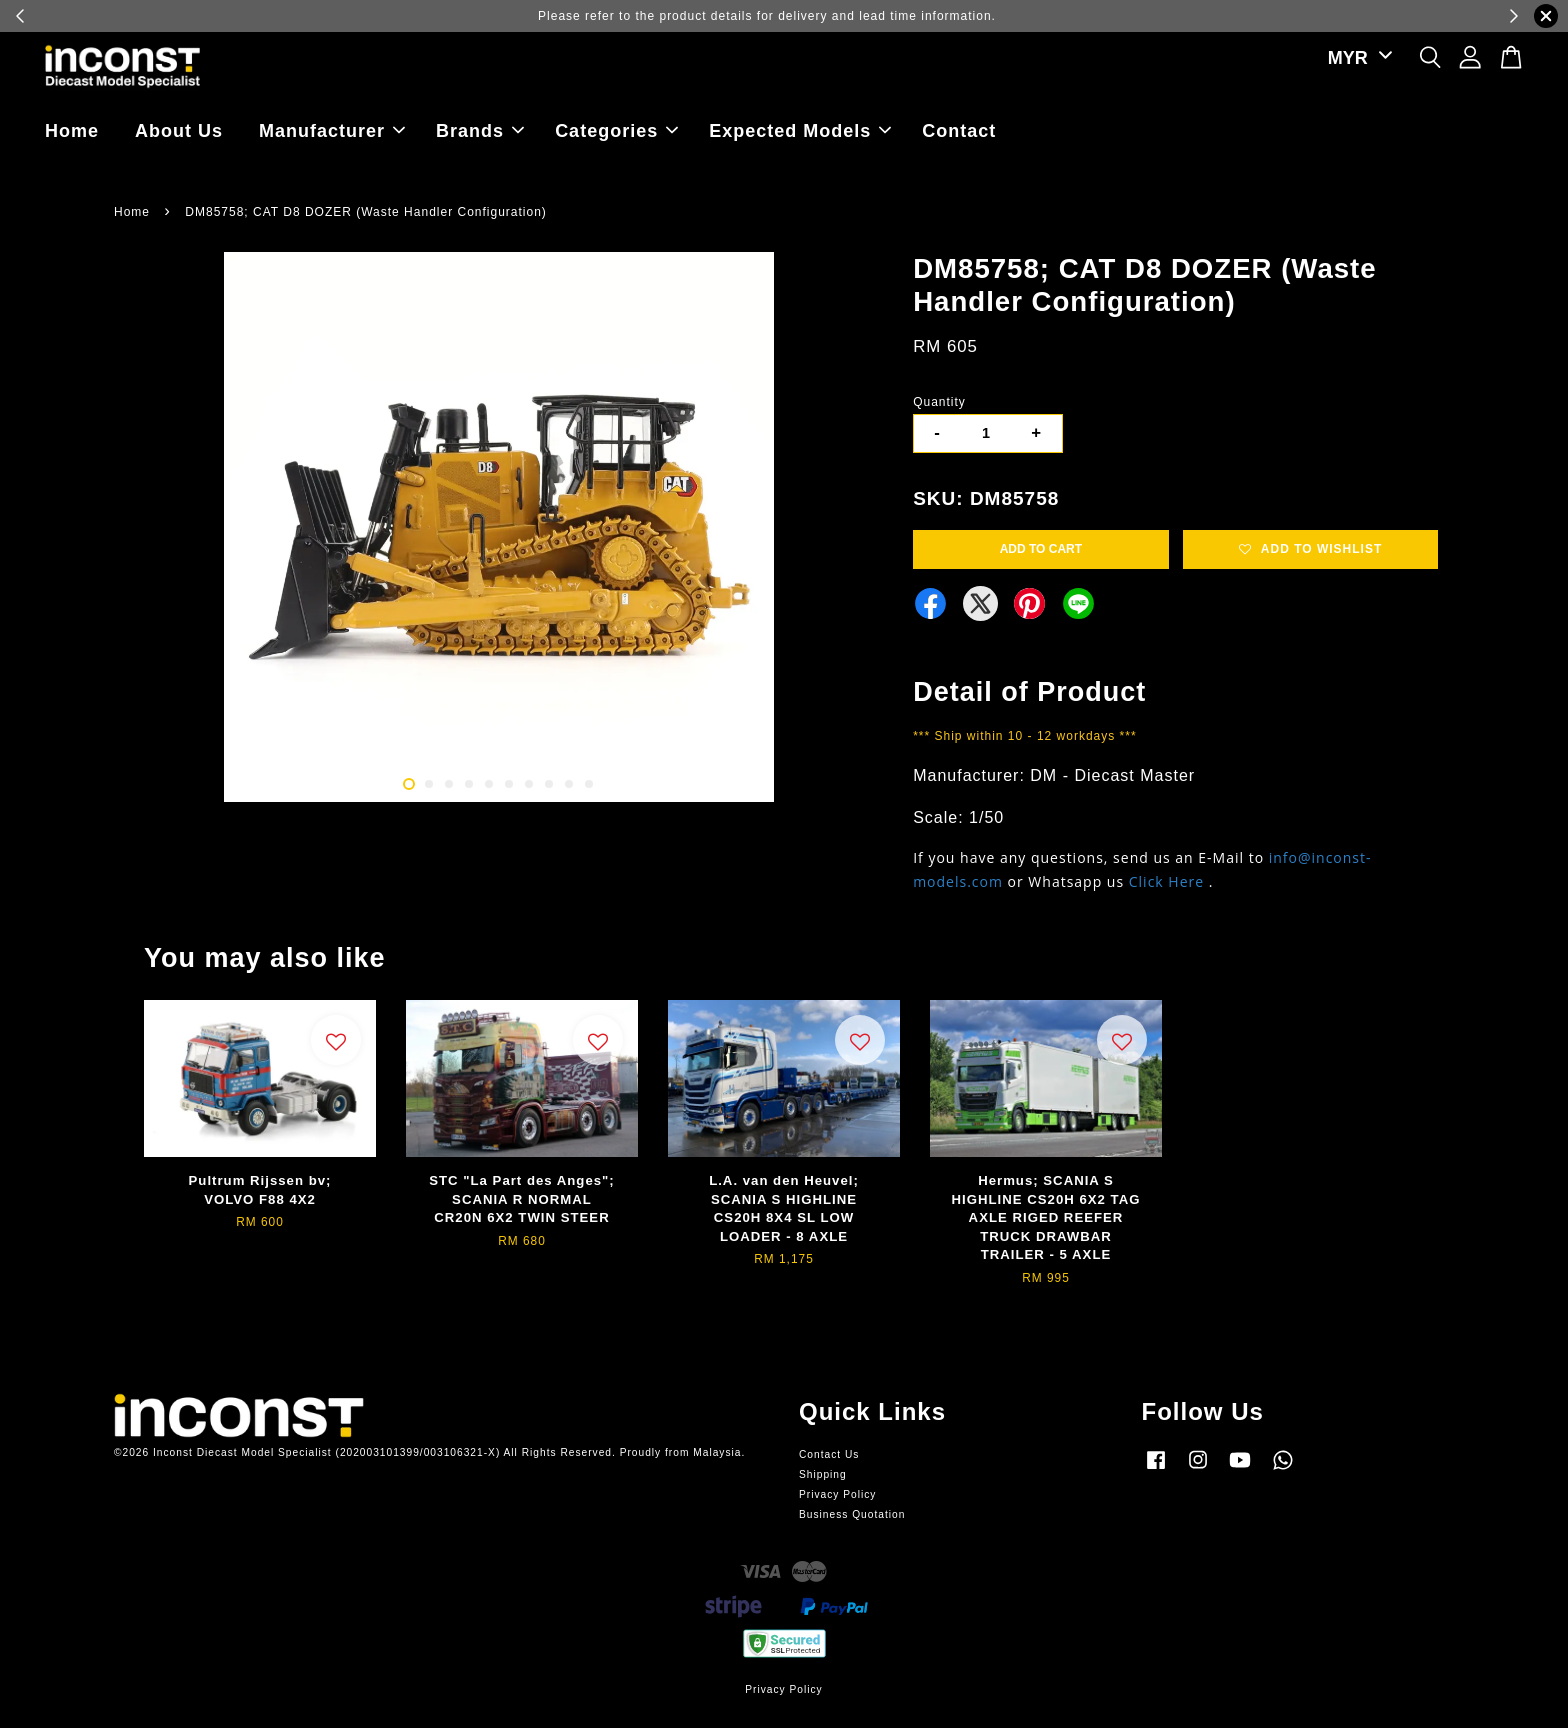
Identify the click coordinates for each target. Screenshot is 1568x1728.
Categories (616, 131)
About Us (179, 131)
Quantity (939, 402)
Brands (480, 131)
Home (72, 131)
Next (856, 530)
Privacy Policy (837, 1494)
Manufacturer (332, 131)
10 (589, 784)
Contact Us (829, 1454)
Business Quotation (852, 1514)
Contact (959, 131)
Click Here (1166, 881)
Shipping (823, 1474)
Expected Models (800, 131)
